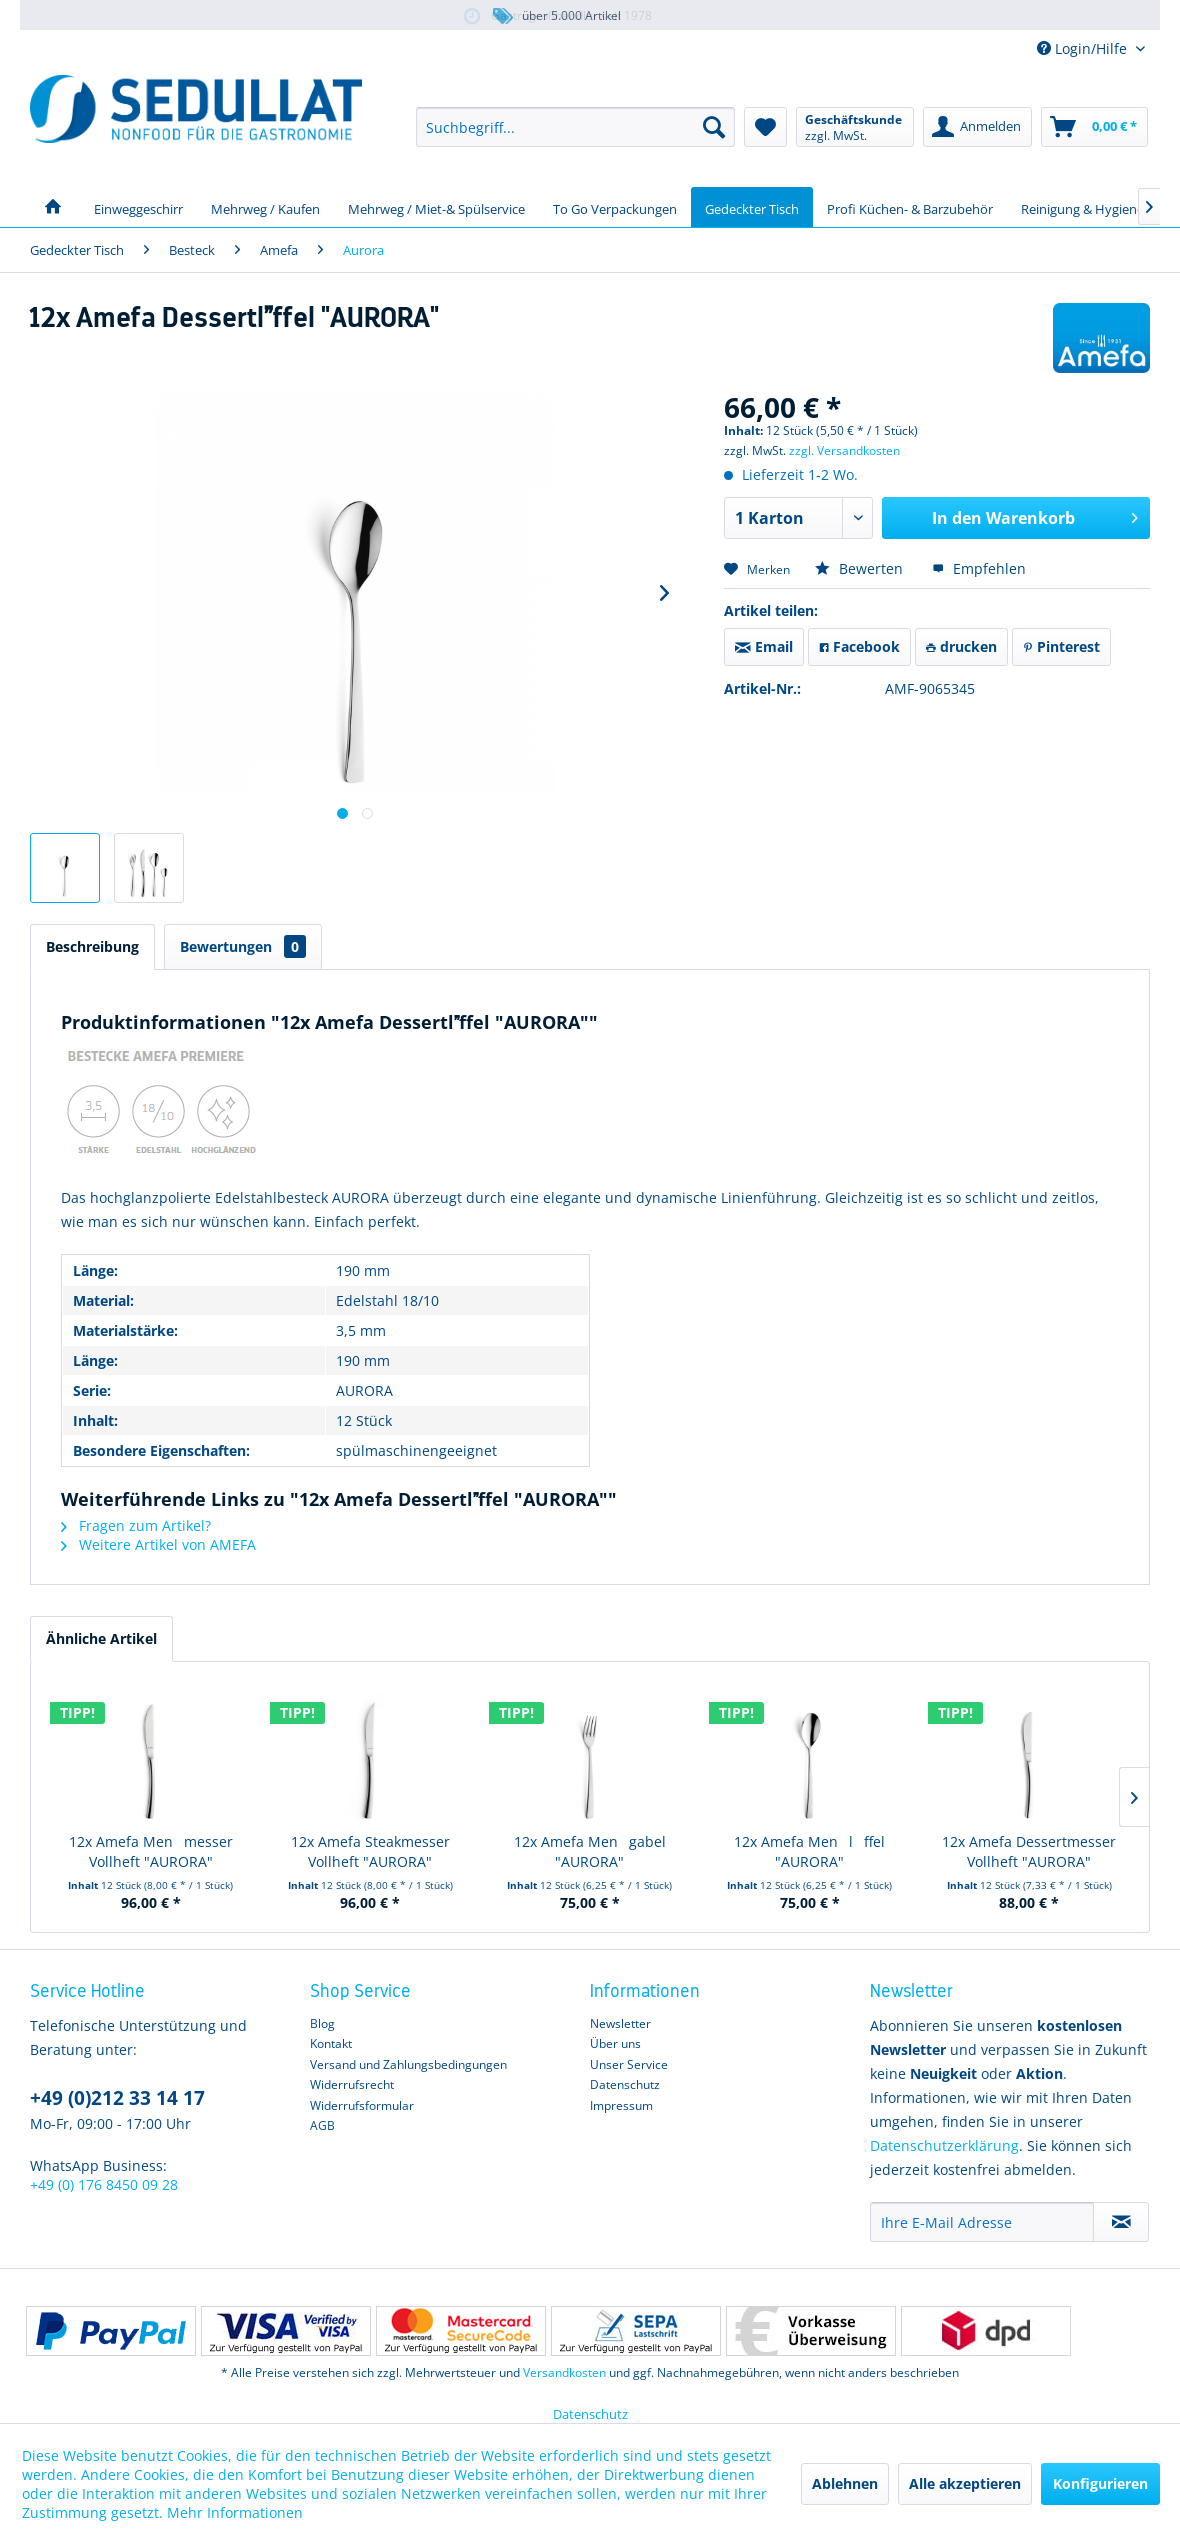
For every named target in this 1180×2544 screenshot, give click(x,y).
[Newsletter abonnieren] (1121, 2222)
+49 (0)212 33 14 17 (117, 2098)
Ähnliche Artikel (101, 1638)
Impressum (621, 2105)
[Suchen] (714, 127)
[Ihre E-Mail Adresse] (982, 2222)
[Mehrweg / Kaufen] (265, 207)
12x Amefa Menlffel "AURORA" (809, 1851)
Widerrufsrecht (352, 2084)
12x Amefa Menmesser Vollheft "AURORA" (151, 1851)
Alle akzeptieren (965, 2483)
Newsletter (620, 2023)
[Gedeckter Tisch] (752, 207)
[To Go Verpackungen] (615, 207)
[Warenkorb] (1094, 127)
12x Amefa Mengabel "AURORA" (590, 1851)
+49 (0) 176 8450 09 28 (104, 2184)
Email (764, 646)
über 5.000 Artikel (555, 16)
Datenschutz (625, 2084)
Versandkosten (564, 2372)
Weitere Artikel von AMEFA (158, 1544)
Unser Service (629, 2064)
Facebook (859, 646)
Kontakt (331, 2043)
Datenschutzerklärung (944, 2145)
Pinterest (1061, 646)
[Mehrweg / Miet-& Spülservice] (436, 207)
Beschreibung (92, 946)
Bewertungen (243, 946)
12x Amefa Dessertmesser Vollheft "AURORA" (1029, 1851)
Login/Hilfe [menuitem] (1084, 48)
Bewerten (861, 568)
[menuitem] (575, 127)
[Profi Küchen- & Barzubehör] (910, 207)
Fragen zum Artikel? (136, 1525)
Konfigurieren (1100, 2483)
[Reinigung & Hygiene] (1082, 207)
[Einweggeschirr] (138, 207)
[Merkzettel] (765, 127)
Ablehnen (845, 2483)
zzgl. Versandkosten (844, 450)
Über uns (615, 2043)
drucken (961, 646)
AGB (322, 2125)
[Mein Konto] (977, 127)
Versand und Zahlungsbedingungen (408, 2064)
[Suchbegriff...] (575, 127)
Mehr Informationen (235, 2512)
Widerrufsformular (362, 2105)
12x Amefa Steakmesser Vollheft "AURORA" (370, 1851)
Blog (322, 2023)
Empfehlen (979, 568)
